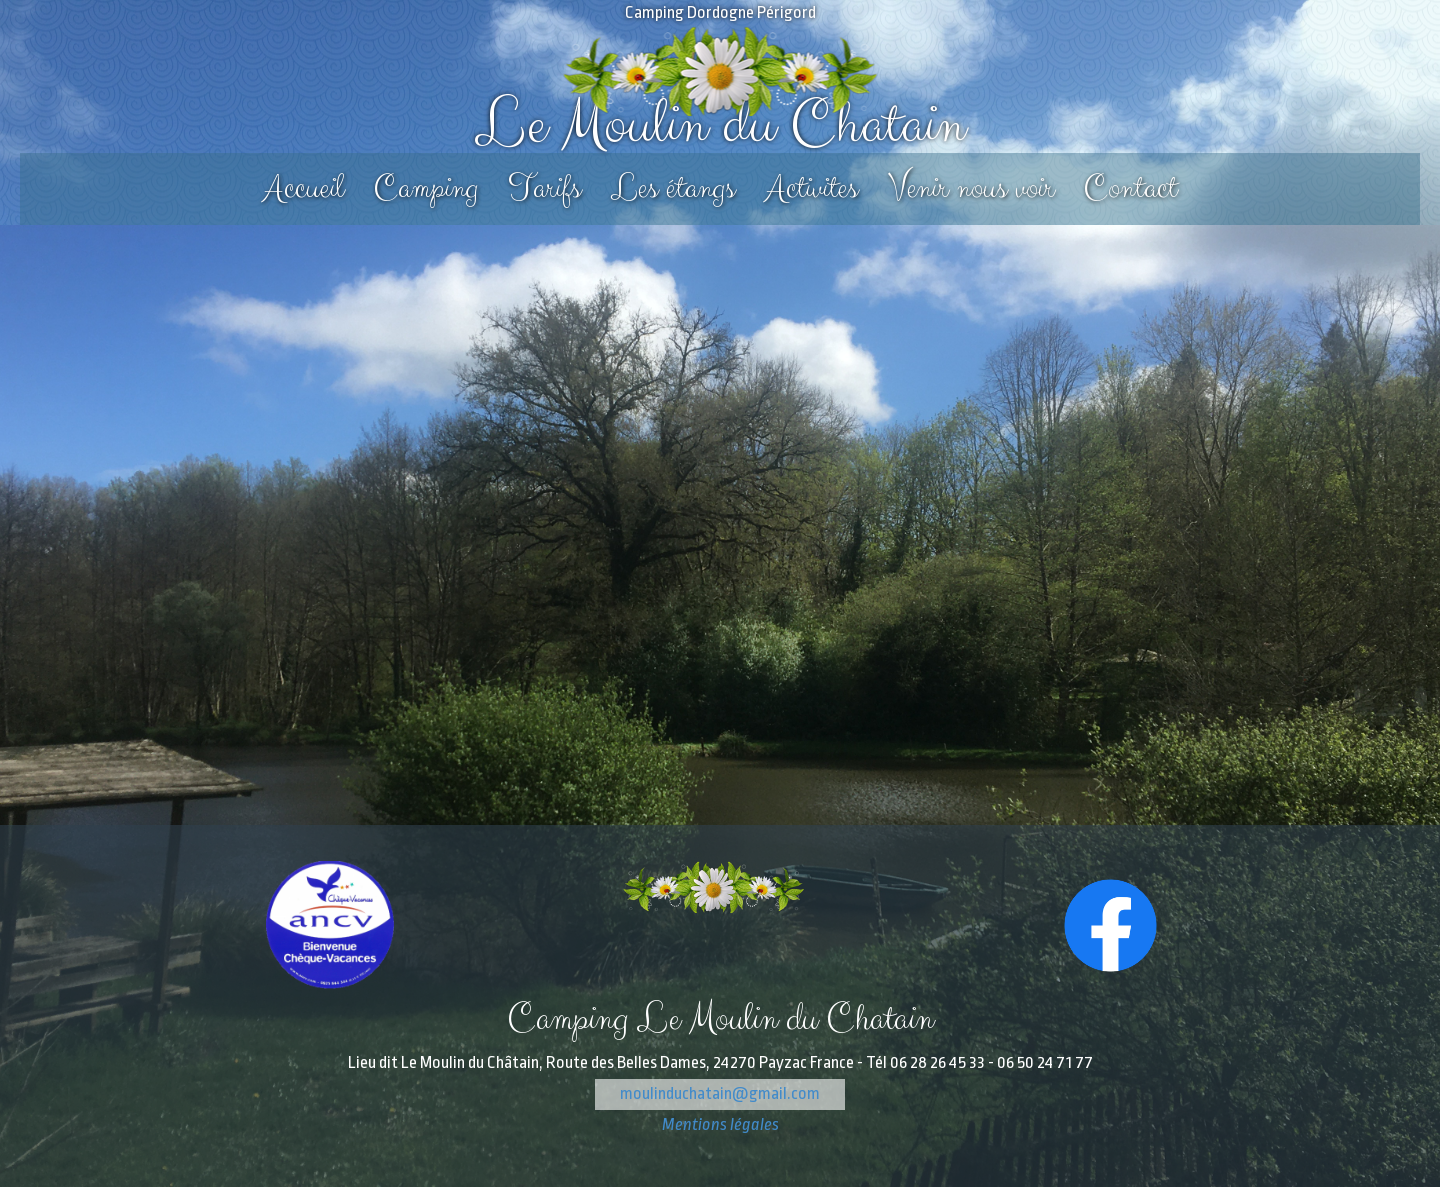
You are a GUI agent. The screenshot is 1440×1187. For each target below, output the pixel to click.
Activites (811, 188)
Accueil (303, 188)
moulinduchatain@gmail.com (720, 1093)
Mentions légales (720, 1124)
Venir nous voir (971, 188)
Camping (426, 188)
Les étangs (673, 188)
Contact (1130, 188)
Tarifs (544, 188)
